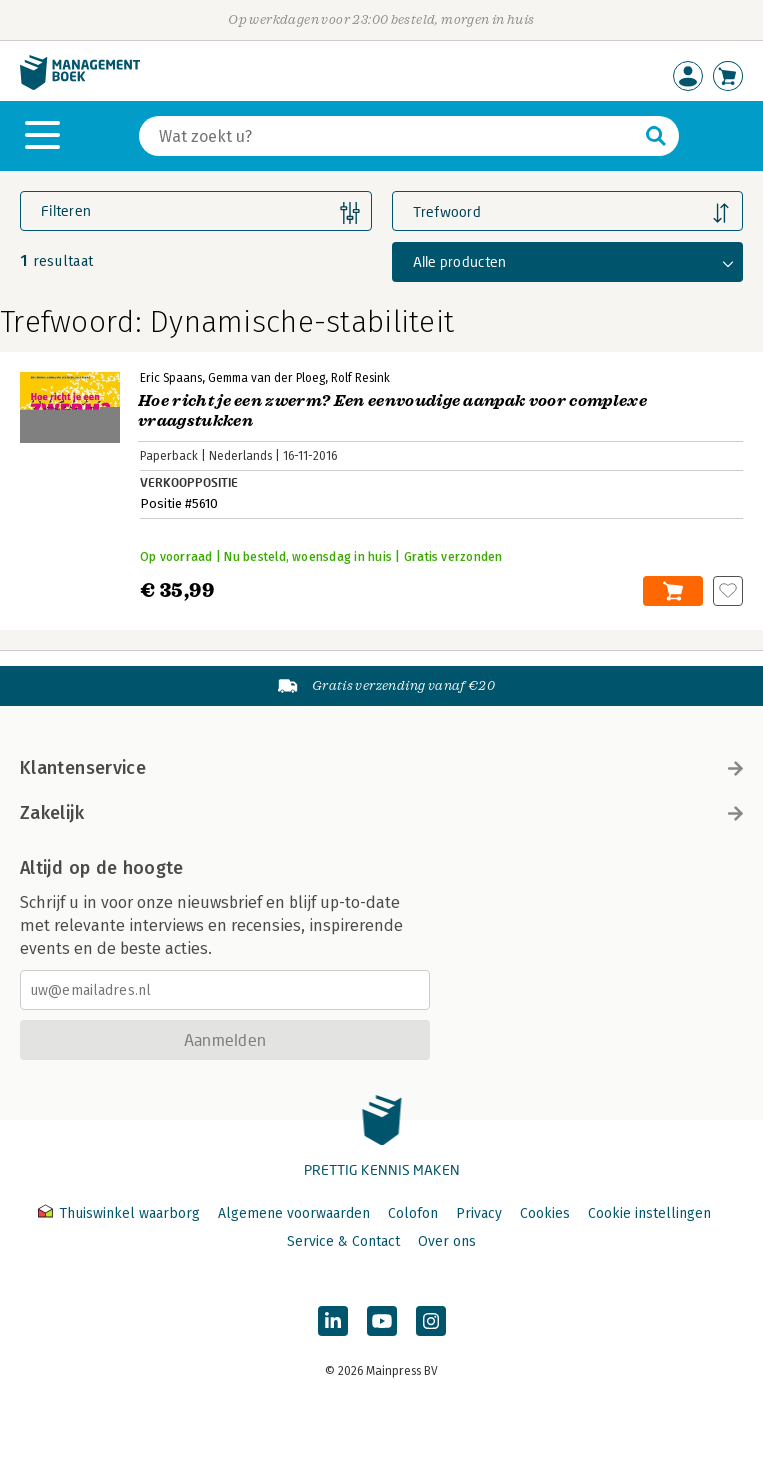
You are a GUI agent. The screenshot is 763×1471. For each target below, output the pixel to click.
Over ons (447, 1241)
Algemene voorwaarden (294, 1213)
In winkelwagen (673, 591)
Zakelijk (381, 813)
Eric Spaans (171, 378)
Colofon (413, 1213)
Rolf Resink (360, 378)
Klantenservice (381, 768)
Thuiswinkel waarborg (121, 1213)
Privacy (479, 1213)
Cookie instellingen (649, 1213)
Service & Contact (343, 1241)
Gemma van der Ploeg (266, 378)
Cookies (545, 1213)
